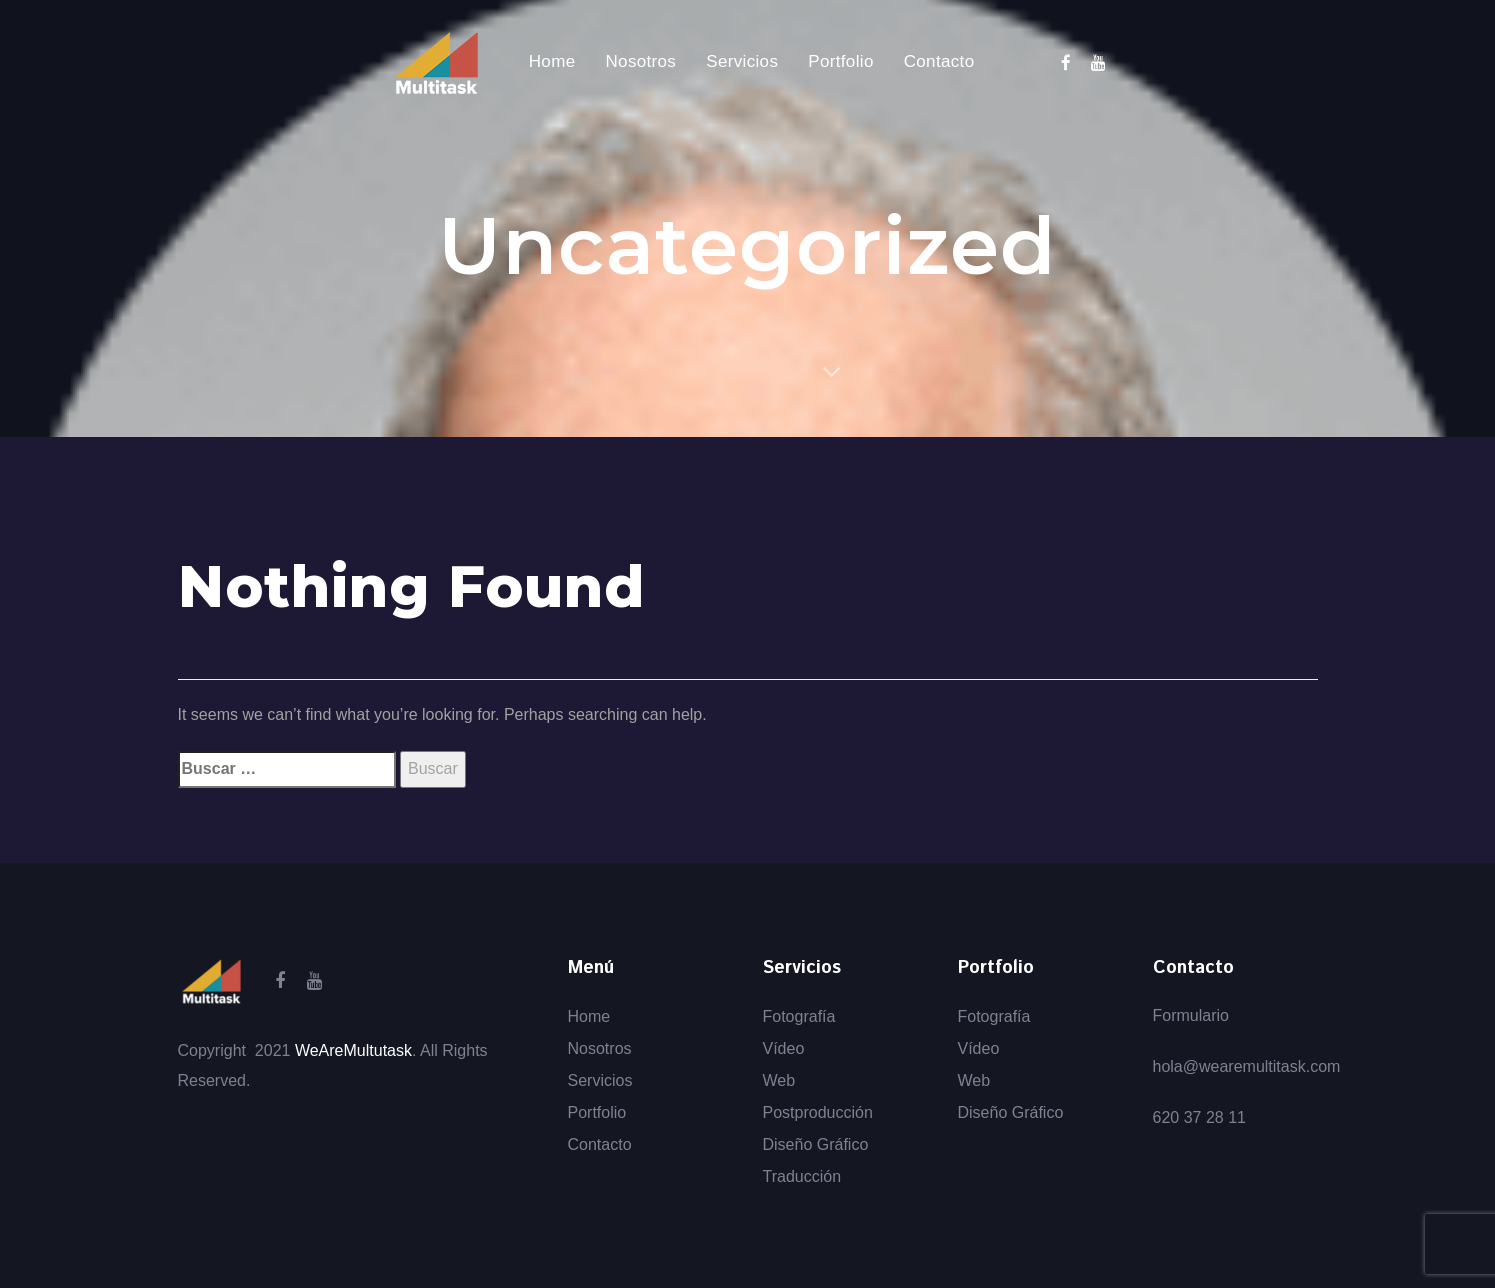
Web (779, 1080)
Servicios (600, 1080)
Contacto (600, 1144)
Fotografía (799, 1016)
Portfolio (597, 1112)
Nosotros (600, 1048)
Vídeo (784, 1048)
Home (589, 1016)
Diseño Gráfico (816, 1144)
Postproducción (818, 1112)
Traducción (802, 1176)
